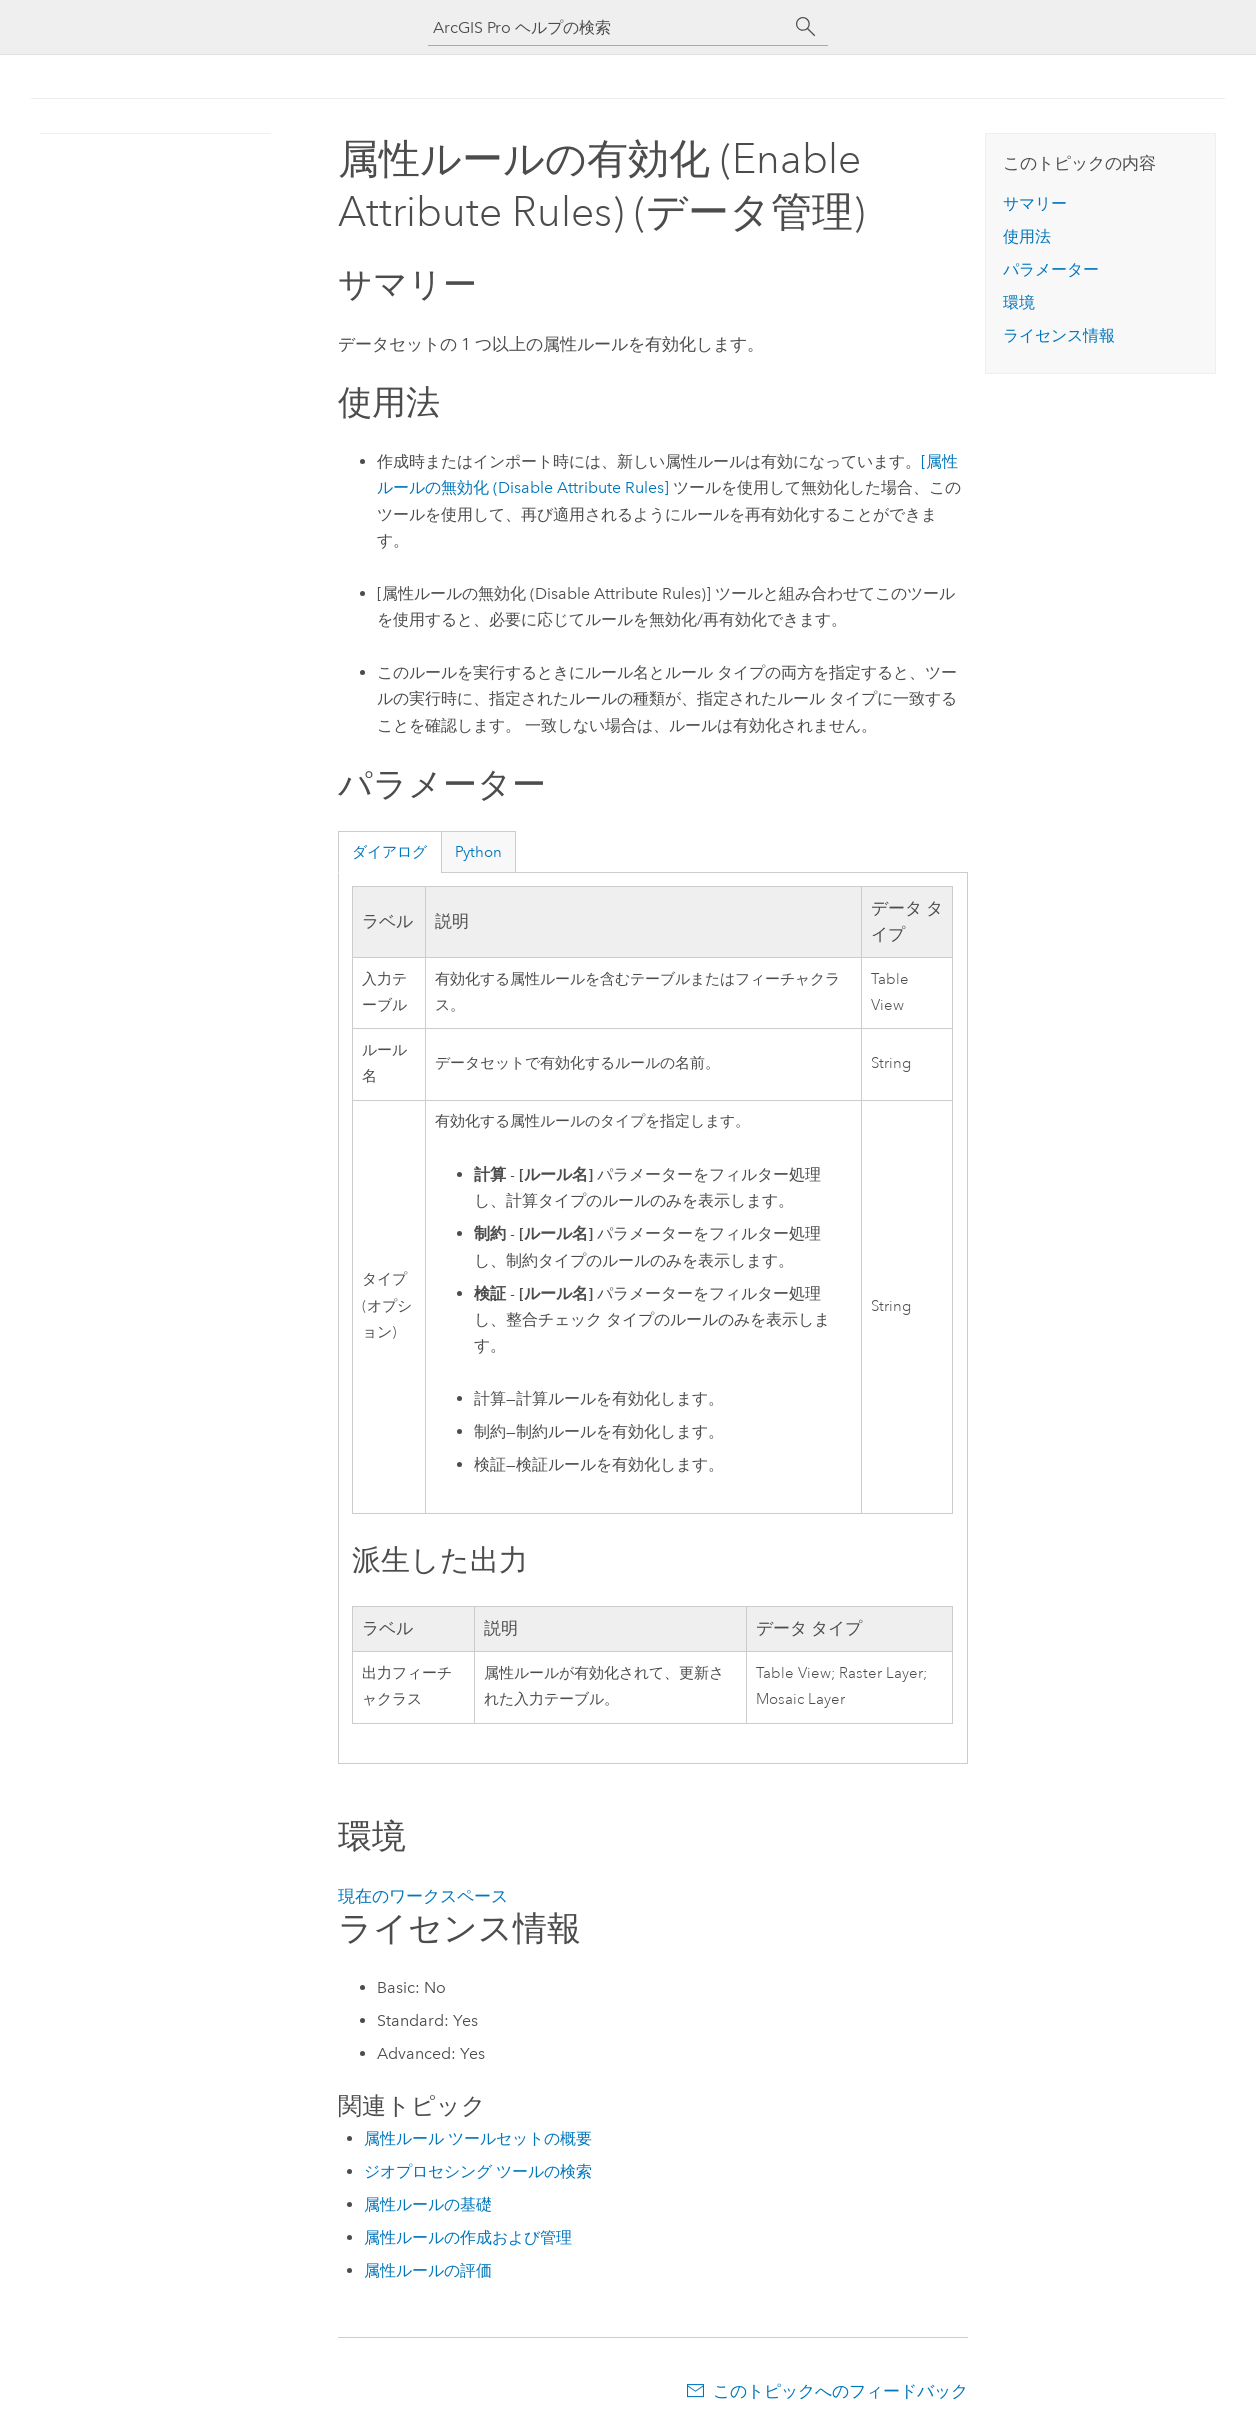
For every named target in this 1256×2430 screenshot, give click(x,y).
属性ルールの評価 (428, 2270)
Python (478, 852)
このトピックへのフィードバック (840, 2391)
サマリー (1035, 203)
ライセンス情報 (1059, 335)
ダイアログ (389, 852)
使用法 (1027, 236)
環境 (1019, 302)
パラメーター (1051, 269)
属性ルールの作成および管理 (468, 2237)
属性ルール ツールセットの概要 (478, 2138)
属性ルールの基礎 (428, 2204)
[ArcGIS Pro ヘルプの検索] (608, 27)
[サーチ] (806, 27)
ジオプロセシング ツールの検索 (478, 2171)
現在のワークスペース (423, 1896)
